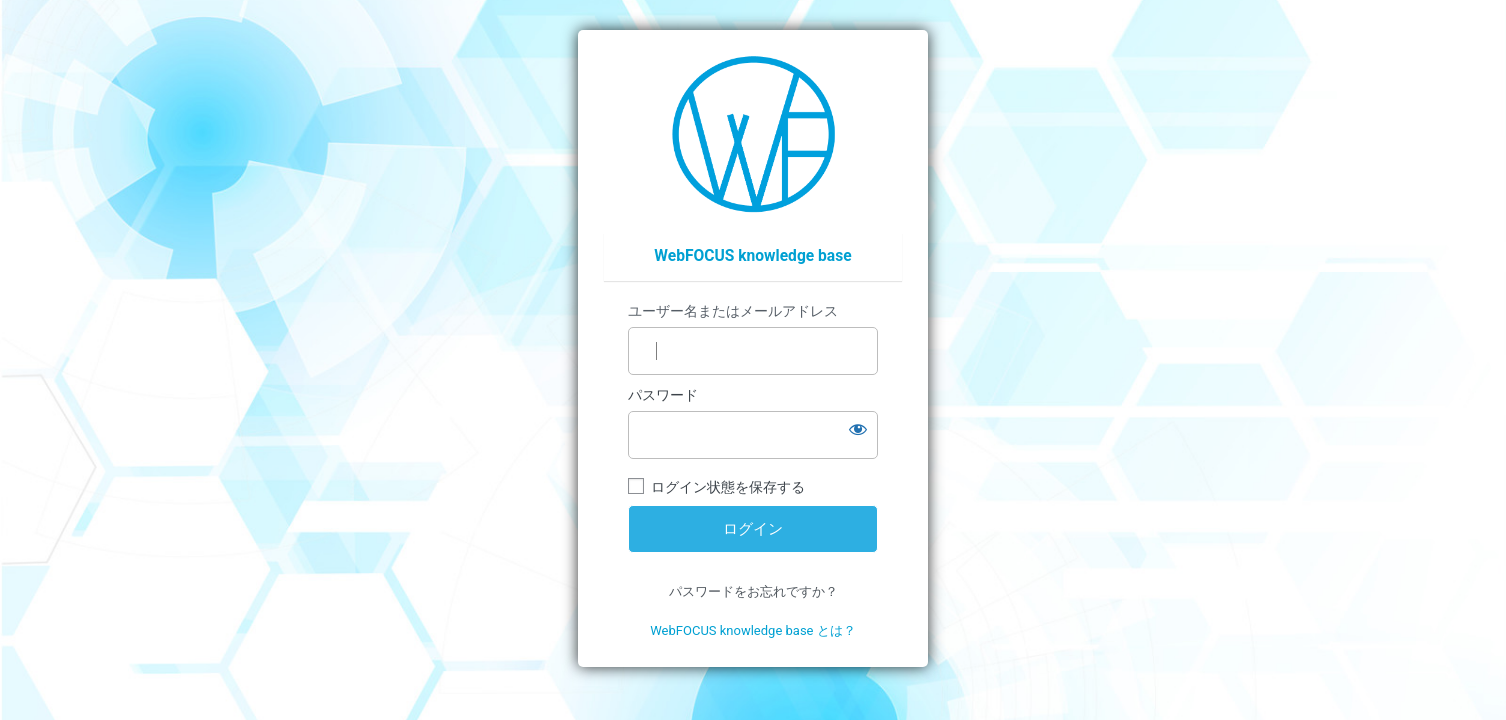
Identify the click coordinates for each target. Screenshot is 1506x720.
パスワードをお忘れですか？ (753, 591)
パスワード (663, 395)
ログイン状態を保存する (728, 487)
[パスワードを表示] (858, 429)
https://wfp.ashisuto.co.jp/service (753, 134)
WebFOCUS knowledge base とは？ (752, 630)
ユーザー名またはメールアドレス (733, 311)
